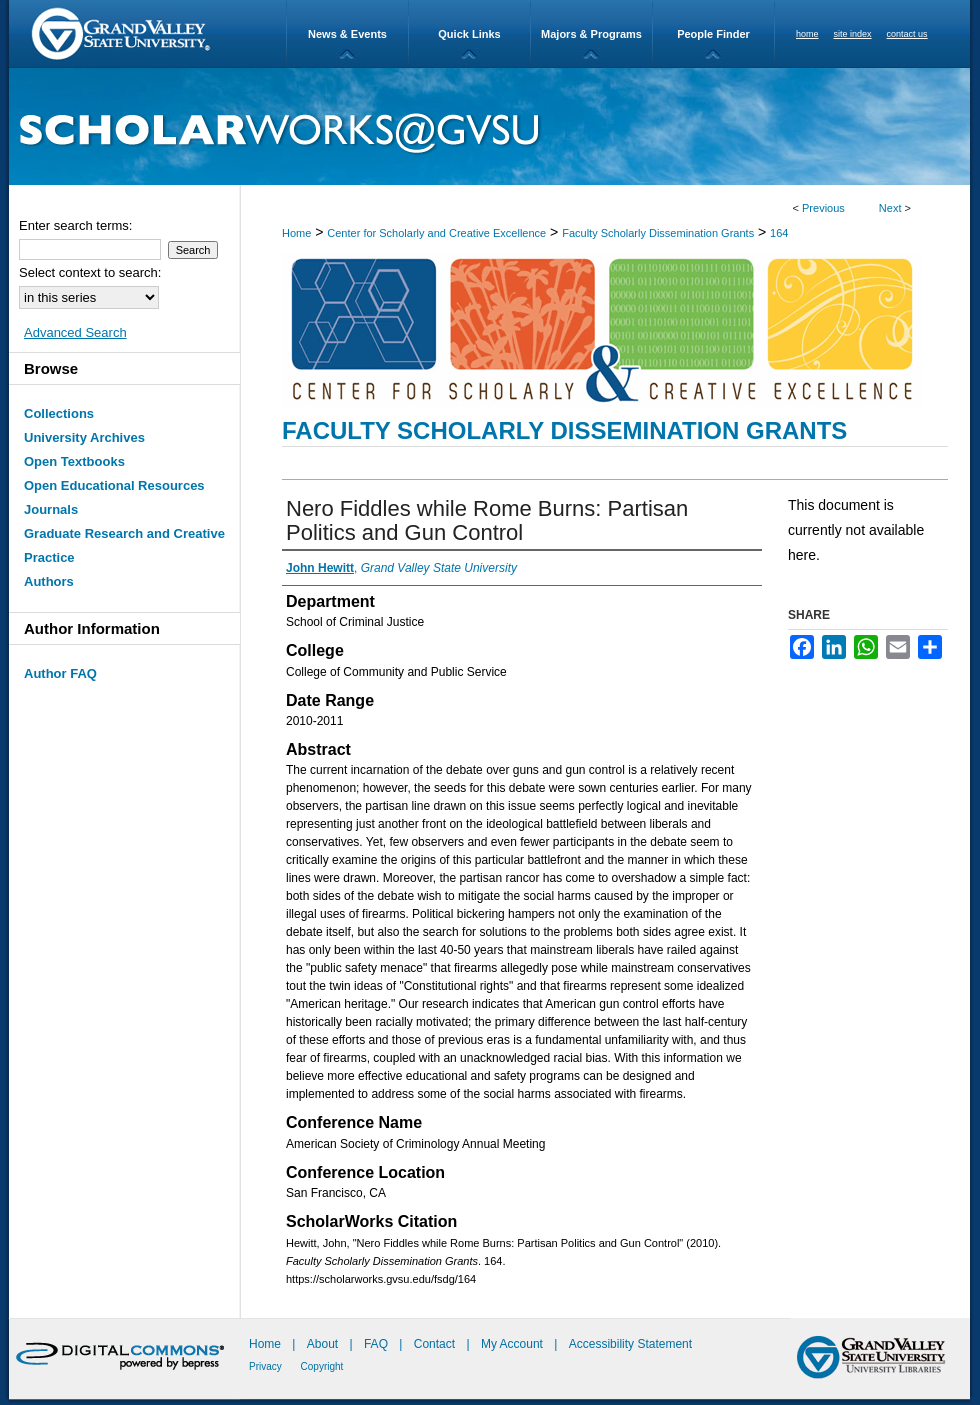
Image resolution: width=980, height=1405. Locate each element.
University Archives (84, 437)
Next (890, 208)
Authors (49, 581)
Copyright (322, 1366)
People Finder (713, 34)
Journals (51, 509)
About (324, 1344)
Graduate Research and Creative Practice (124, 545)
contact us (907, 34)
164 (779, 233)
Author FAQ (60, 673)
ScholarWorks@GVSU (489, 126)
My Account (513, 1344)
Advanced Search (75, 332)
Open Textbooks (74, 461)
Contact (434, 1344)
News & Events (347, 34)
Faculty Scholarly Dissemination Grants (658, 233)
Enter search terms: (75, 225)
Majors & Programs (591, 34)
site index (853, 34)
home (807, 34)
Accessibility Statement (630, 1344)
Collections (59, 413)
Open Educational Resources (114, 485)
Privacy (267, 1366)
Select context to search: (90, 272)
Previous (823, 208)
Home (296, 233)
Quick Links (469, 34)
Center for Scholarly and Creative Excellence (436, 233)
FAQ (377, 1344)
